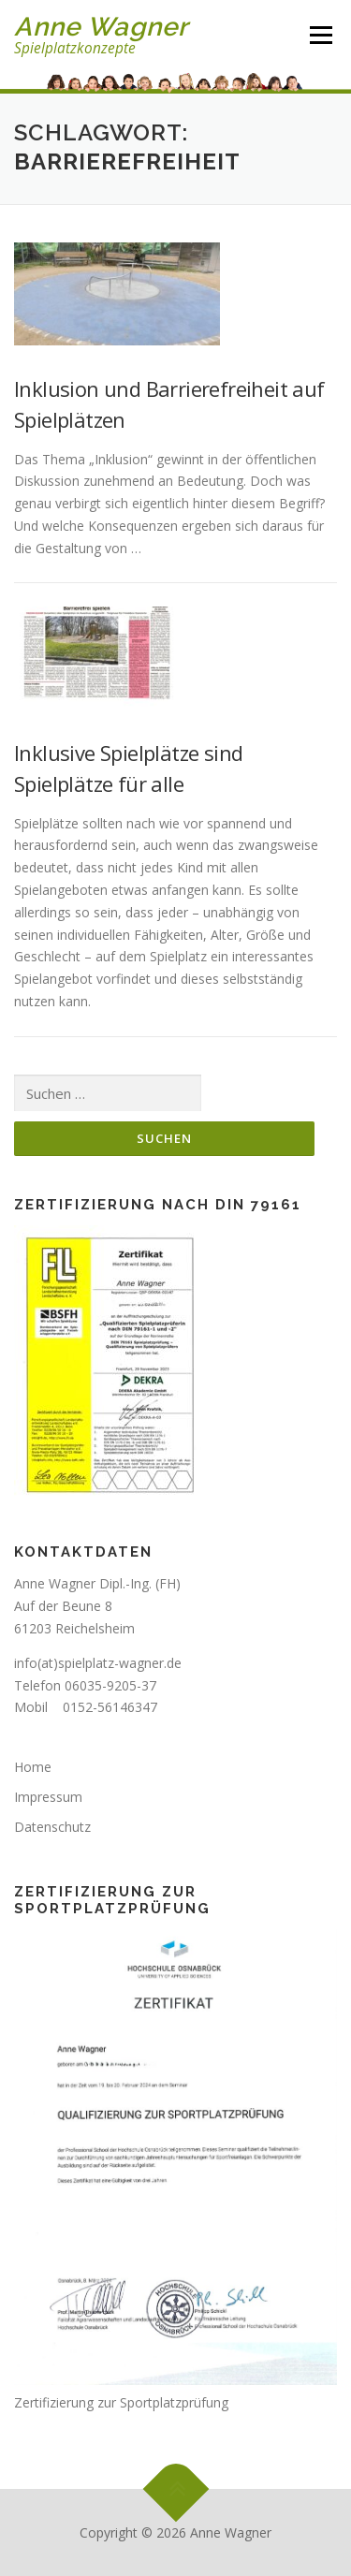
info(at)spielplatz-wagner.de (98, 1663)
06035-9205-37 (110, 1685)
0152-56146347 (110, 1707)
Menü (320, 35)
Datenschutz (52, 1827)
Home (32, 1767)
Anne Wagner (101, 26)
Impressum (48, 1797)
